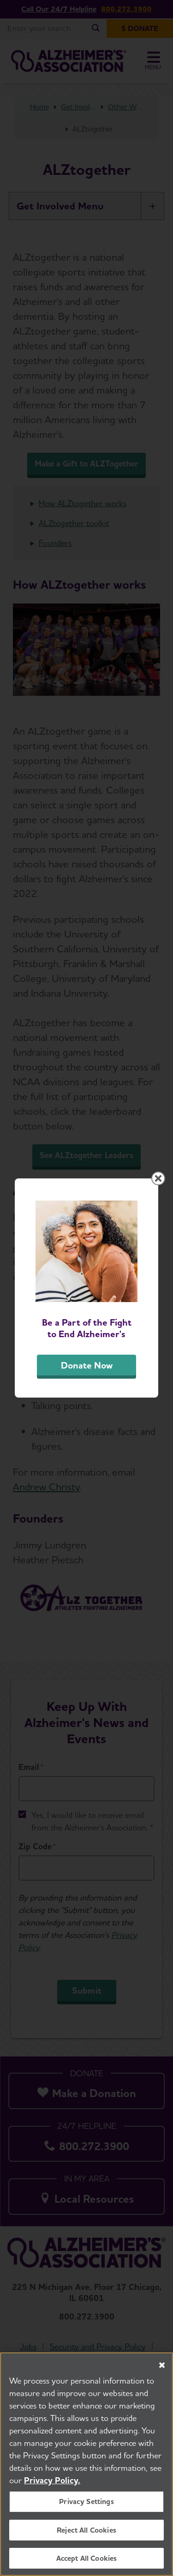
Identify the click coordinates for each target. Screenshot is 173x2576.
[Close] (162, 2367)
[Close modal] (158, 1178)
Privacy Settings (86, 2503)
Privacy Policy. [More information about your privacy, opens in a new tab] (52, 2482)
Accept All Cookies (86, 2559)
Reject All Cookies (86, 2531)
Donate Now (87, 1365)
